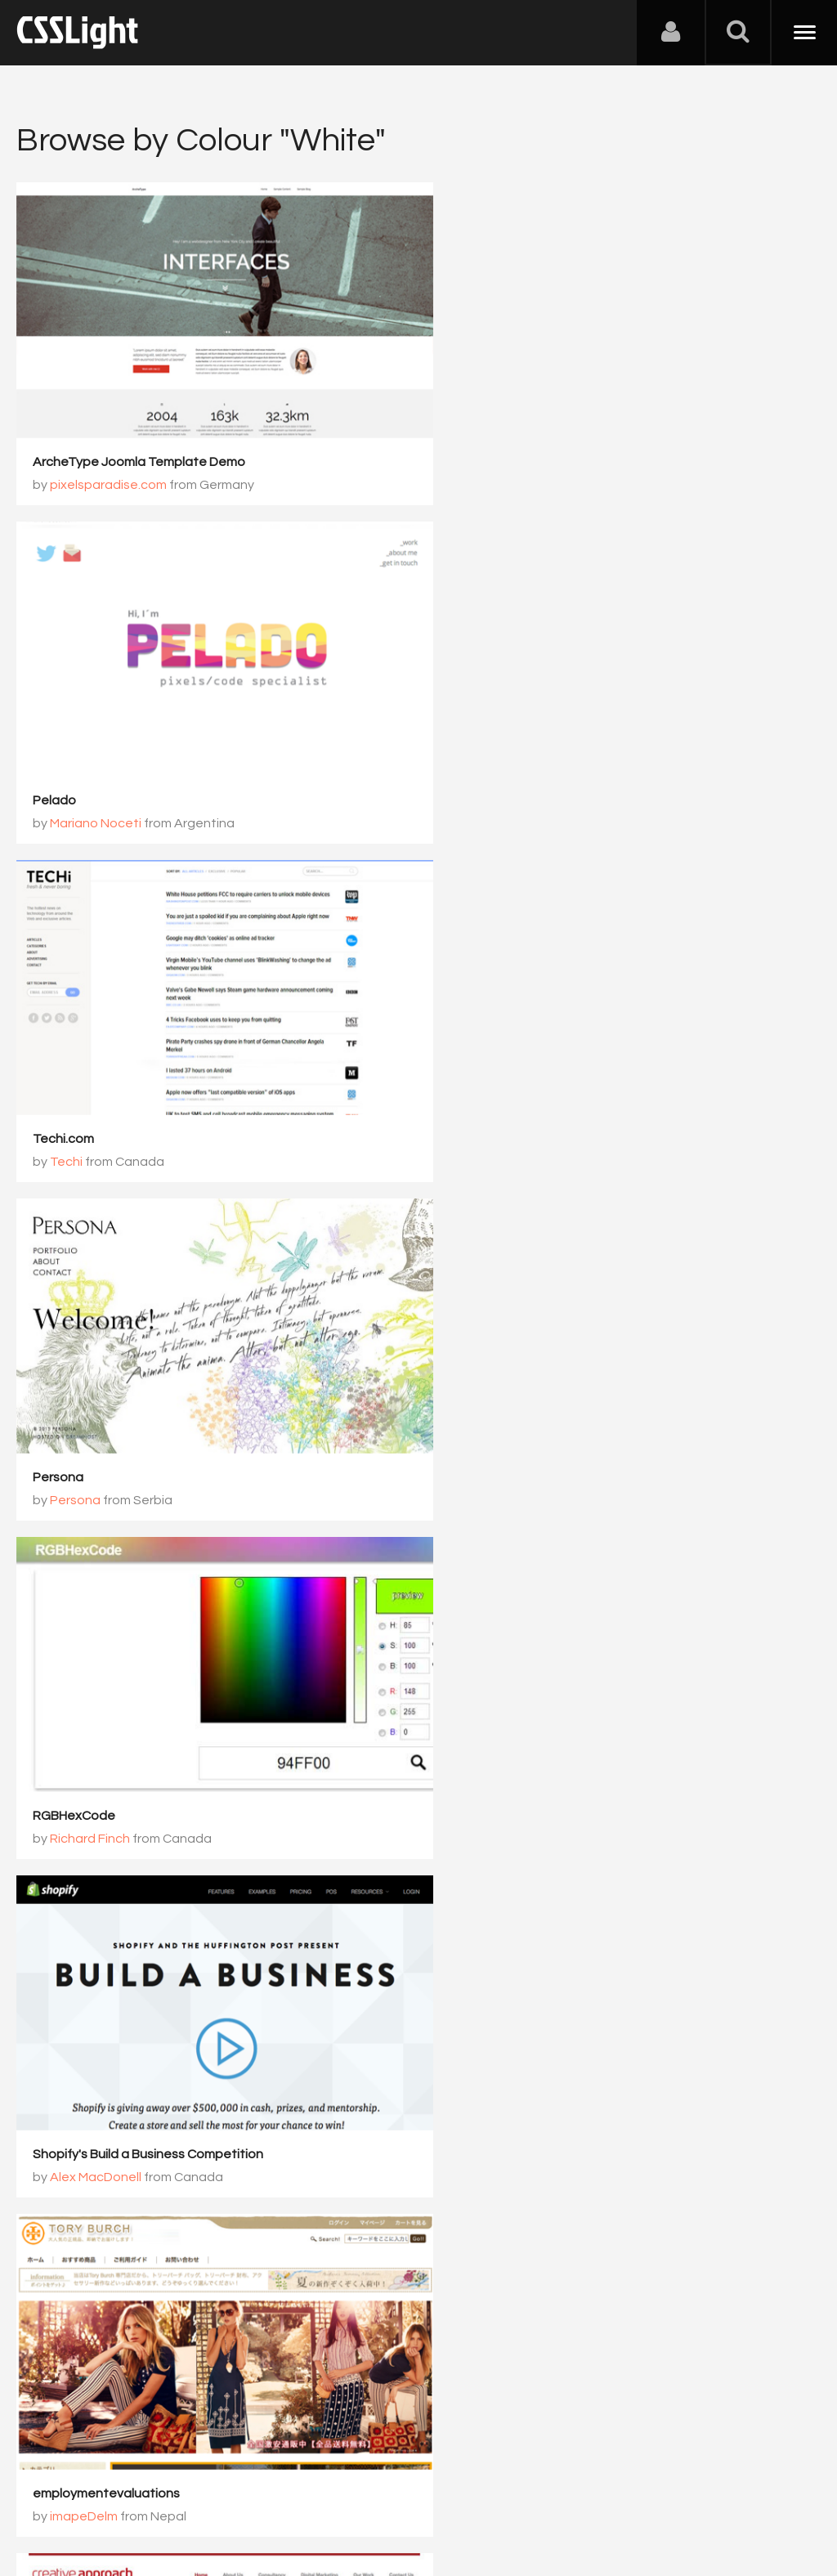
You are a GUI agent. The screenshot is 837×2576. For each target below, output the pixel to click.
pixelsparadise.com (108, 470)
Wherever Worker (495, 1743)
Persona (468, 771)
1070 (497, 2164)
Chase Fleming (504, 1766)
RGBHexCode (74, 1095)
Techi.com (63, 771)
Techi (66, 794)
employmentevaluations (106, 1420)
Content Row (483, 2068)
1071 (566, 2164)
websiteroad (71, 1743)
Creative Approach (500, 1420)
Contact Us (122, 2495)
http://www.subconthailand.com (129, 2068)
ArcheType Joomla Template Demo (139, 447)
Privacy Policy (289, 2495)
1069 (429, 2164)
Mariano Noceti (506, 470)
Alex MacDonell (506, 1118)
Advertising (204, 2495)
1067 (292, 2164)
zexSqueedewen (101, 1766)
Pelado (464, 447)
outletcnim (82, 2091)
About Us (48, 2495)
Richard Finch (90, 1118)
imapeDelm (84, 1442)
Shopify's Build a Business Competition (558, 1095)
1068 (360, 2164)
